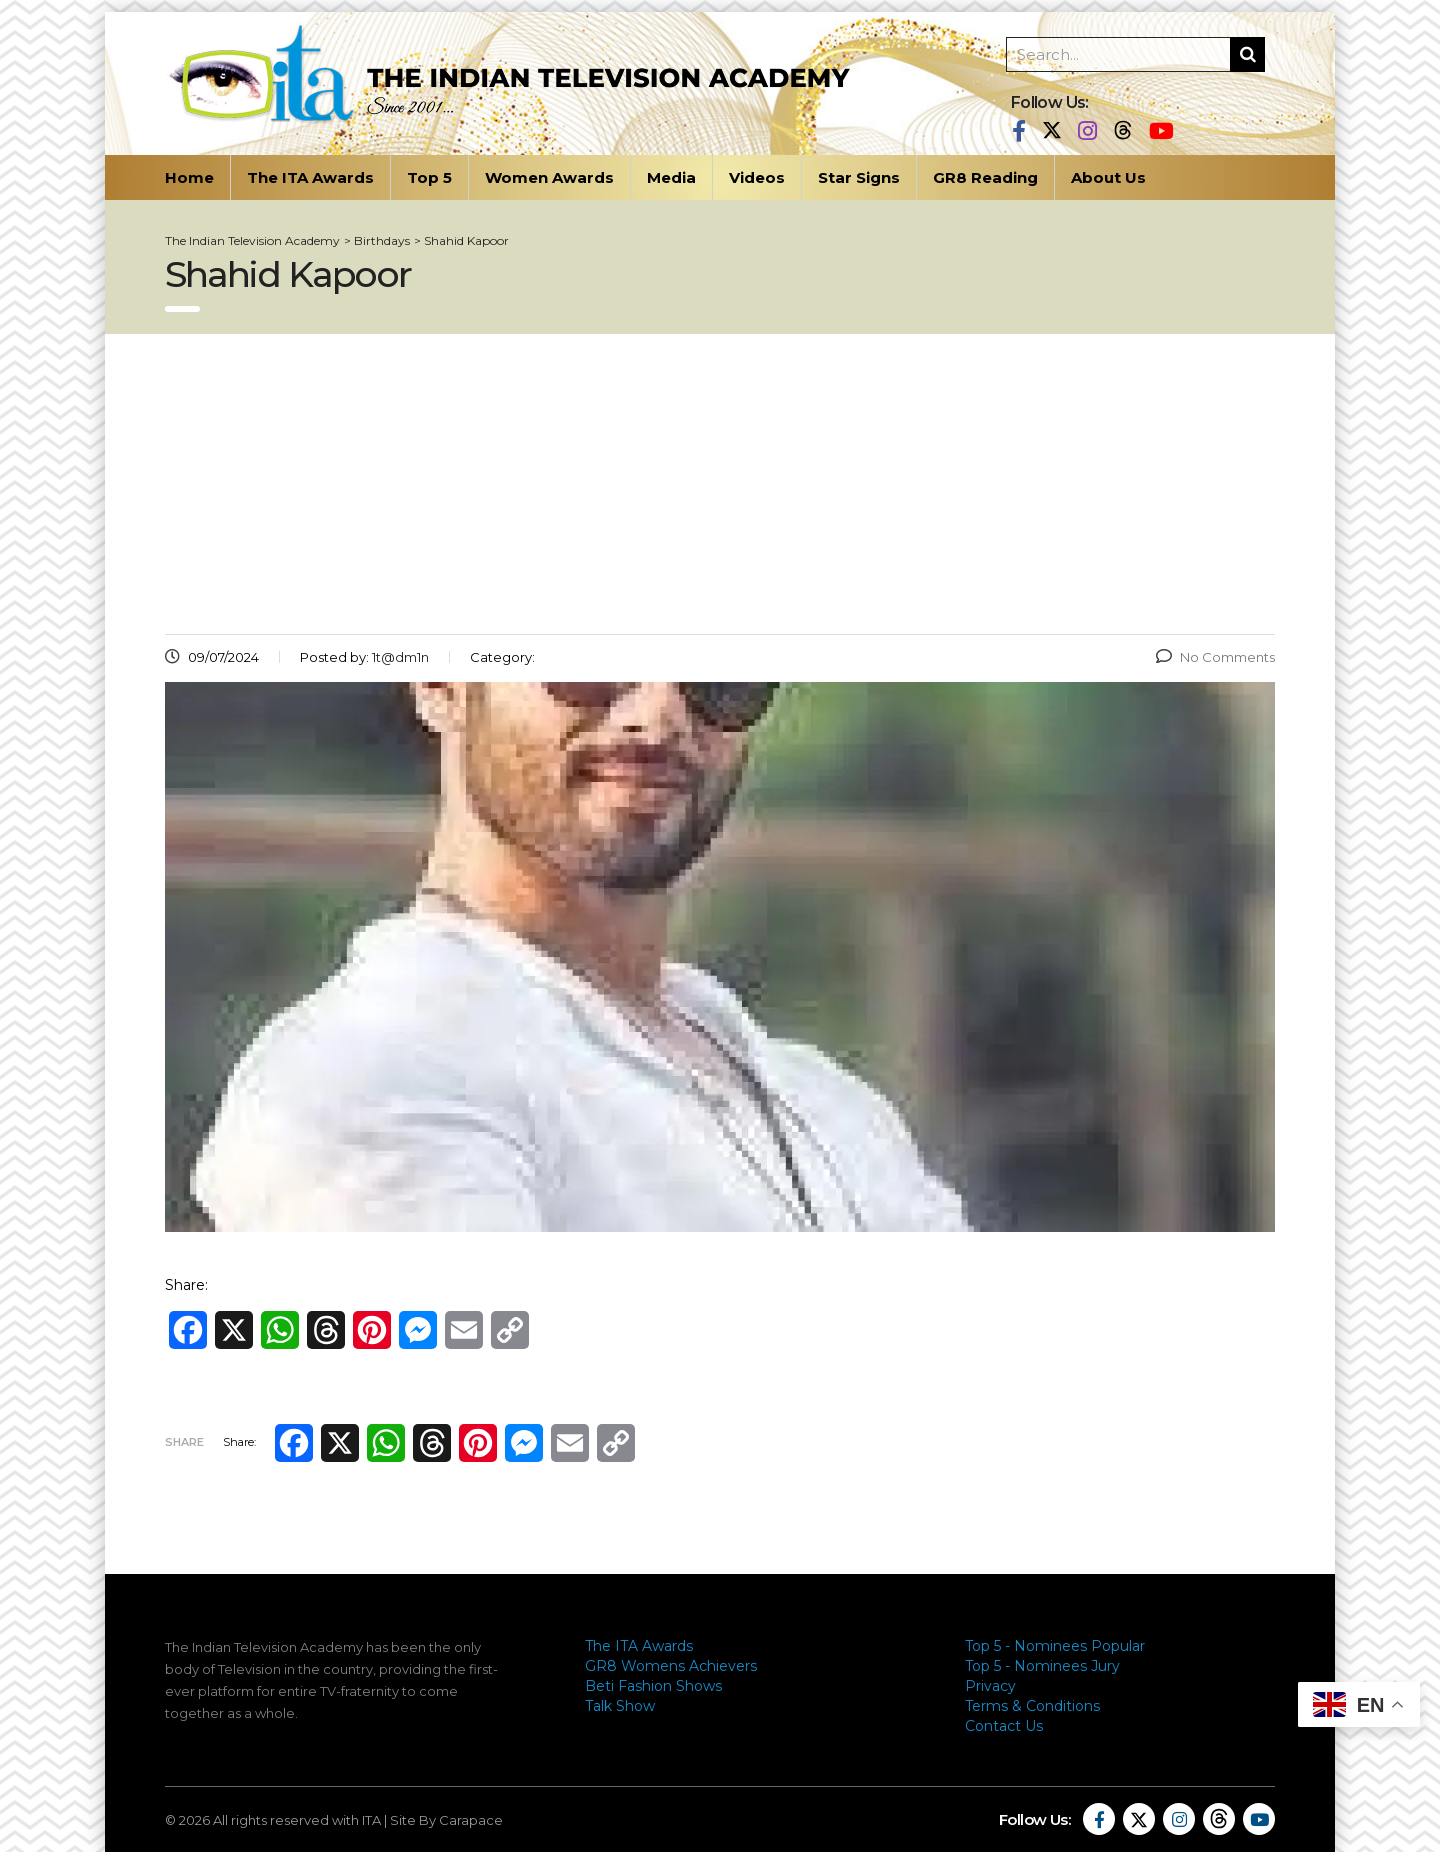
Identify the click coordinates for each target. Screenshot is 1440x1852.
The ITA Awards (310, 177)
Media (671, 177)
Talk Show (620, 1706)
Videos (757, 177)
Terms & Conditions (1032, 1706)
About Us (1108, 177)
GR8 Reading (985, 177)
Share (184, 1442)
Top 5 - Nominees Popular (1055, 1646)
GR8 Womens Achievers (671, 1666)
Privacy (990, 1686)
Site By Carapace (446, 1820)
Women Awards (549, 177)
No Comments (1215, 657)
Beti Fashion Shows (653, 1686)
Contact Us (1004, 1726)
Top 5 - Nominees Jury (1042, 1666)
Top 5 (429, 177)
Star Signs (859, 177)
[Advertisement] (720, 484)
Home (189, 177)
